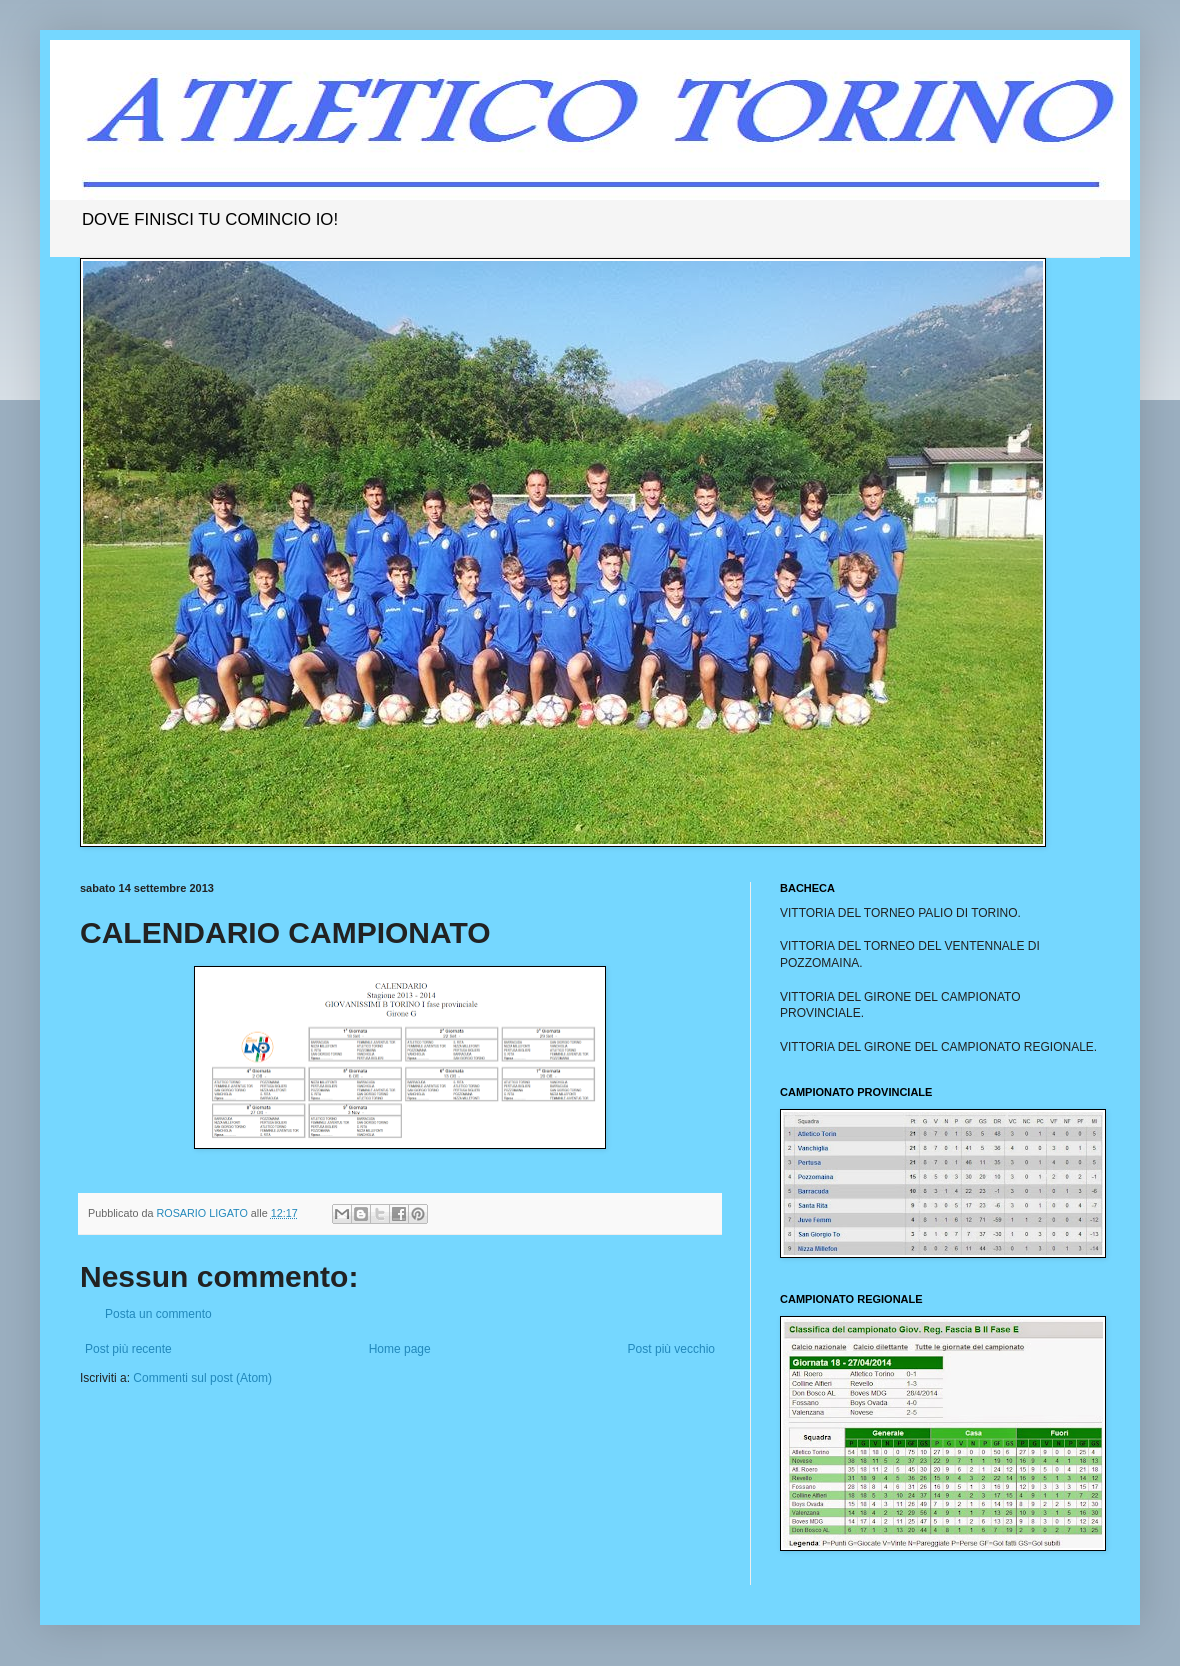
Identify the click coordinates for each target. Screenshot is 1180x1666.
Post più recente (128, 1349)
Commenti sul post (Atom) (202, 1378)
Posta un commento (158, 1314)
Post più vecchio (671, 1349)
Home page (400, 1349)
